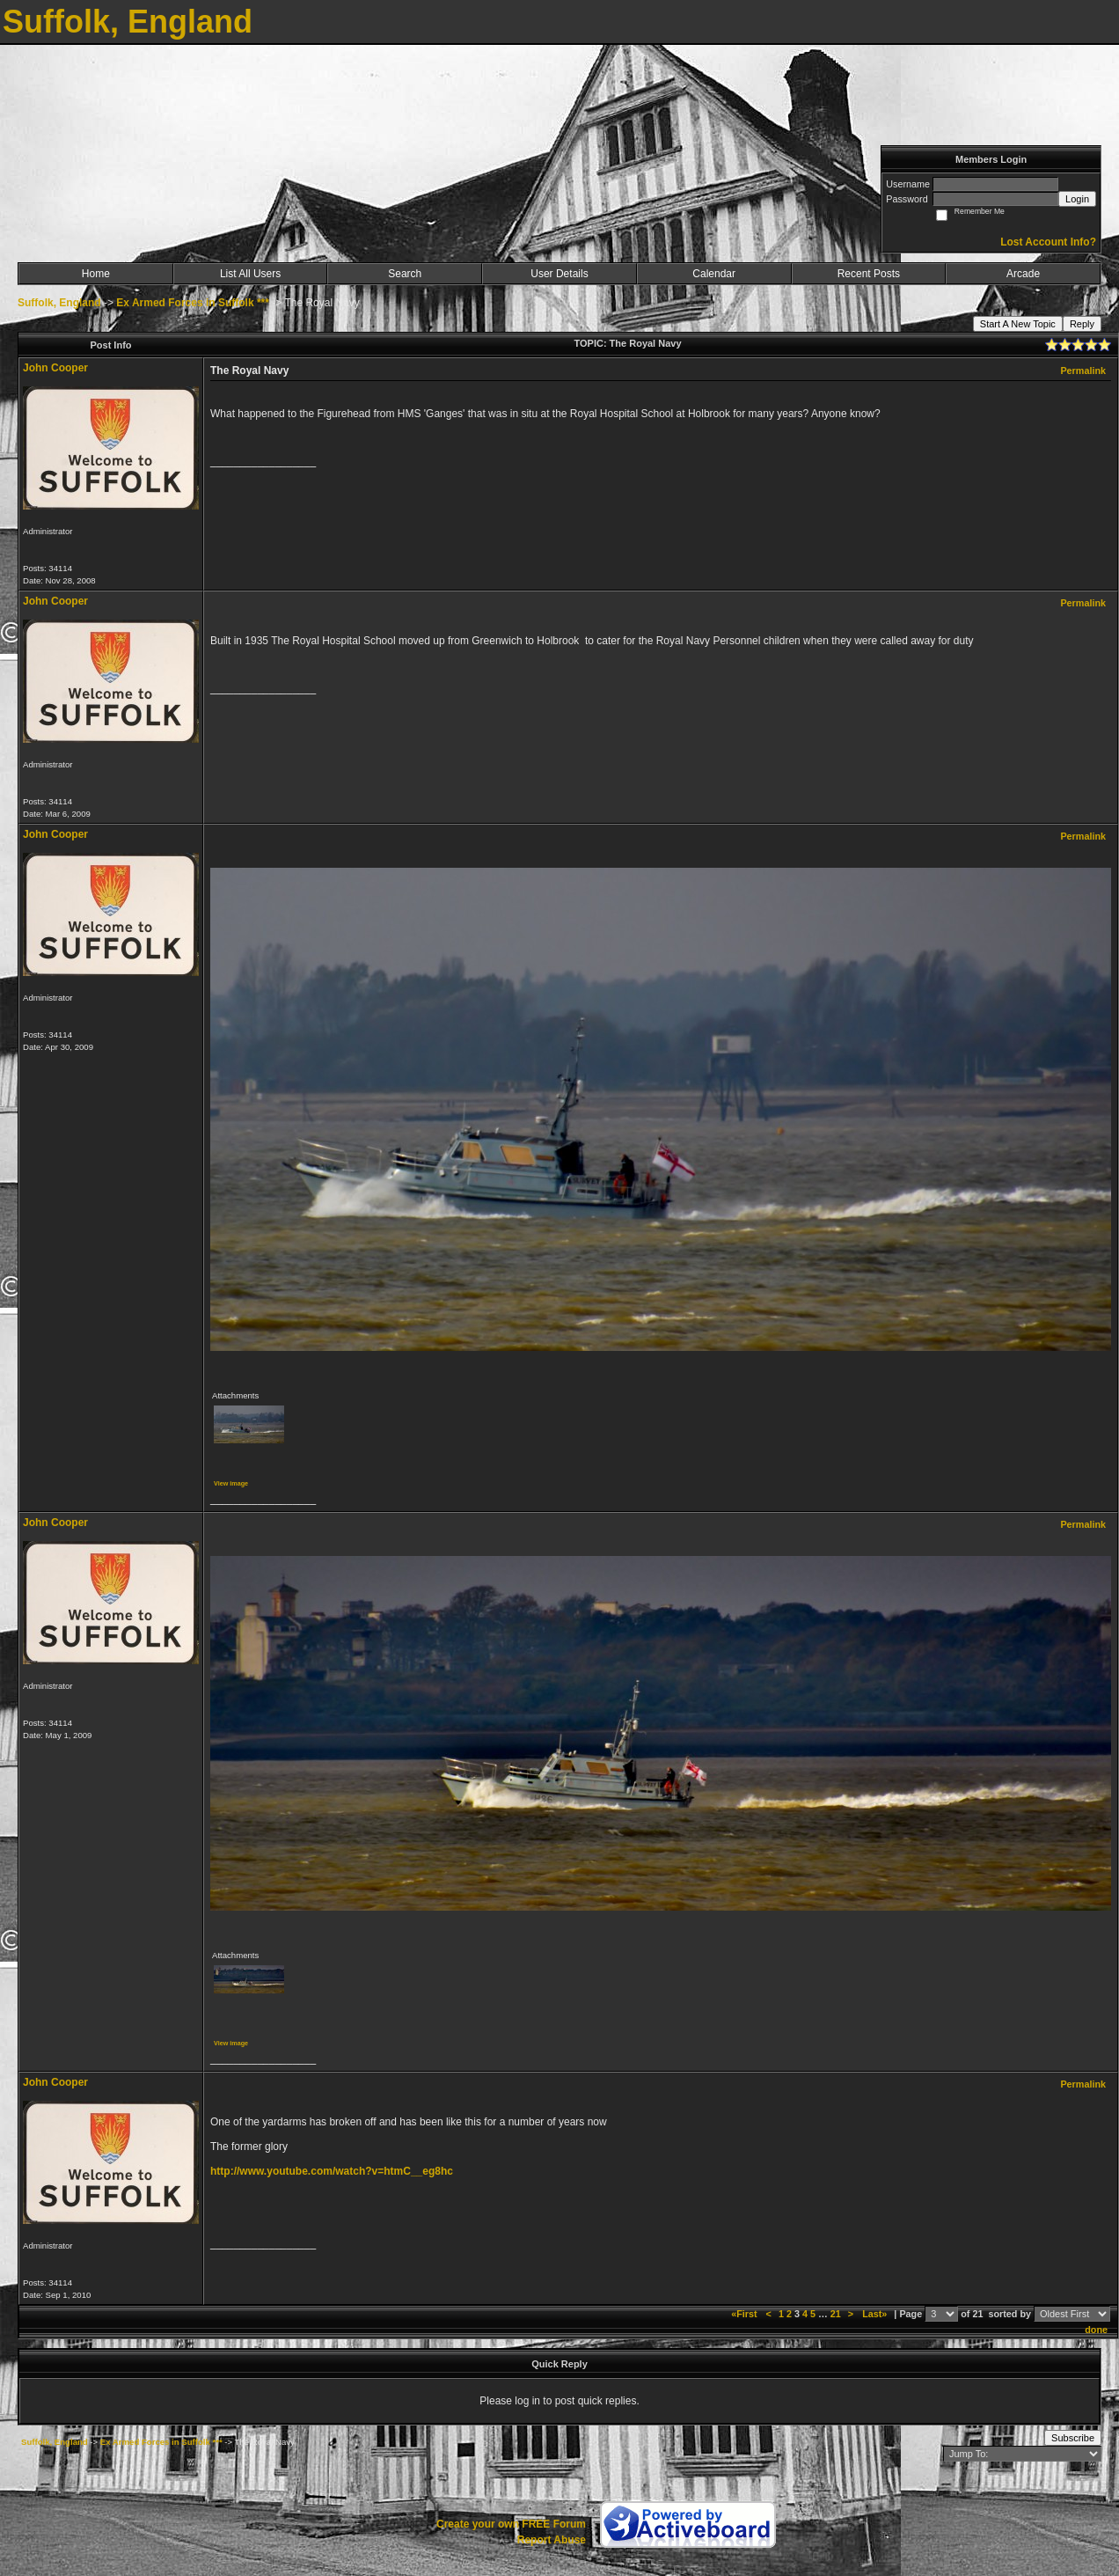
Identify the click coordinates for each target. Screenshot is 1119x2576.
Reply (1082, 324)
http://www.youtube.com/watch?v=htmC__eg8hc (331, 2171)
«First (745, 2313)
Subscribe (1072, 2438)
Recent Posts (868, 274)
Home (96, 274)
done (1096, 2329)
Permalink (1083, 370)
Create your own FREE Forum (511, 2524)
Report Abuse (551, 2540)
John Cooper (55, 368)
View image (231, 1483)
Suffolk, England (59, 303)
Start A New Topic (1018, 324)
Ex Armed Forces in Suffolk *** (192, 303)
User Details (559, 274)
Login (1077, 199)
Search (404, 274)
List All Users (250, 274)
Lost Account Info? (1048, 242)
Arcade (1023, 274)
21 (835, 2313)
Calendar (713, 274)
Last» (875, 2313)
